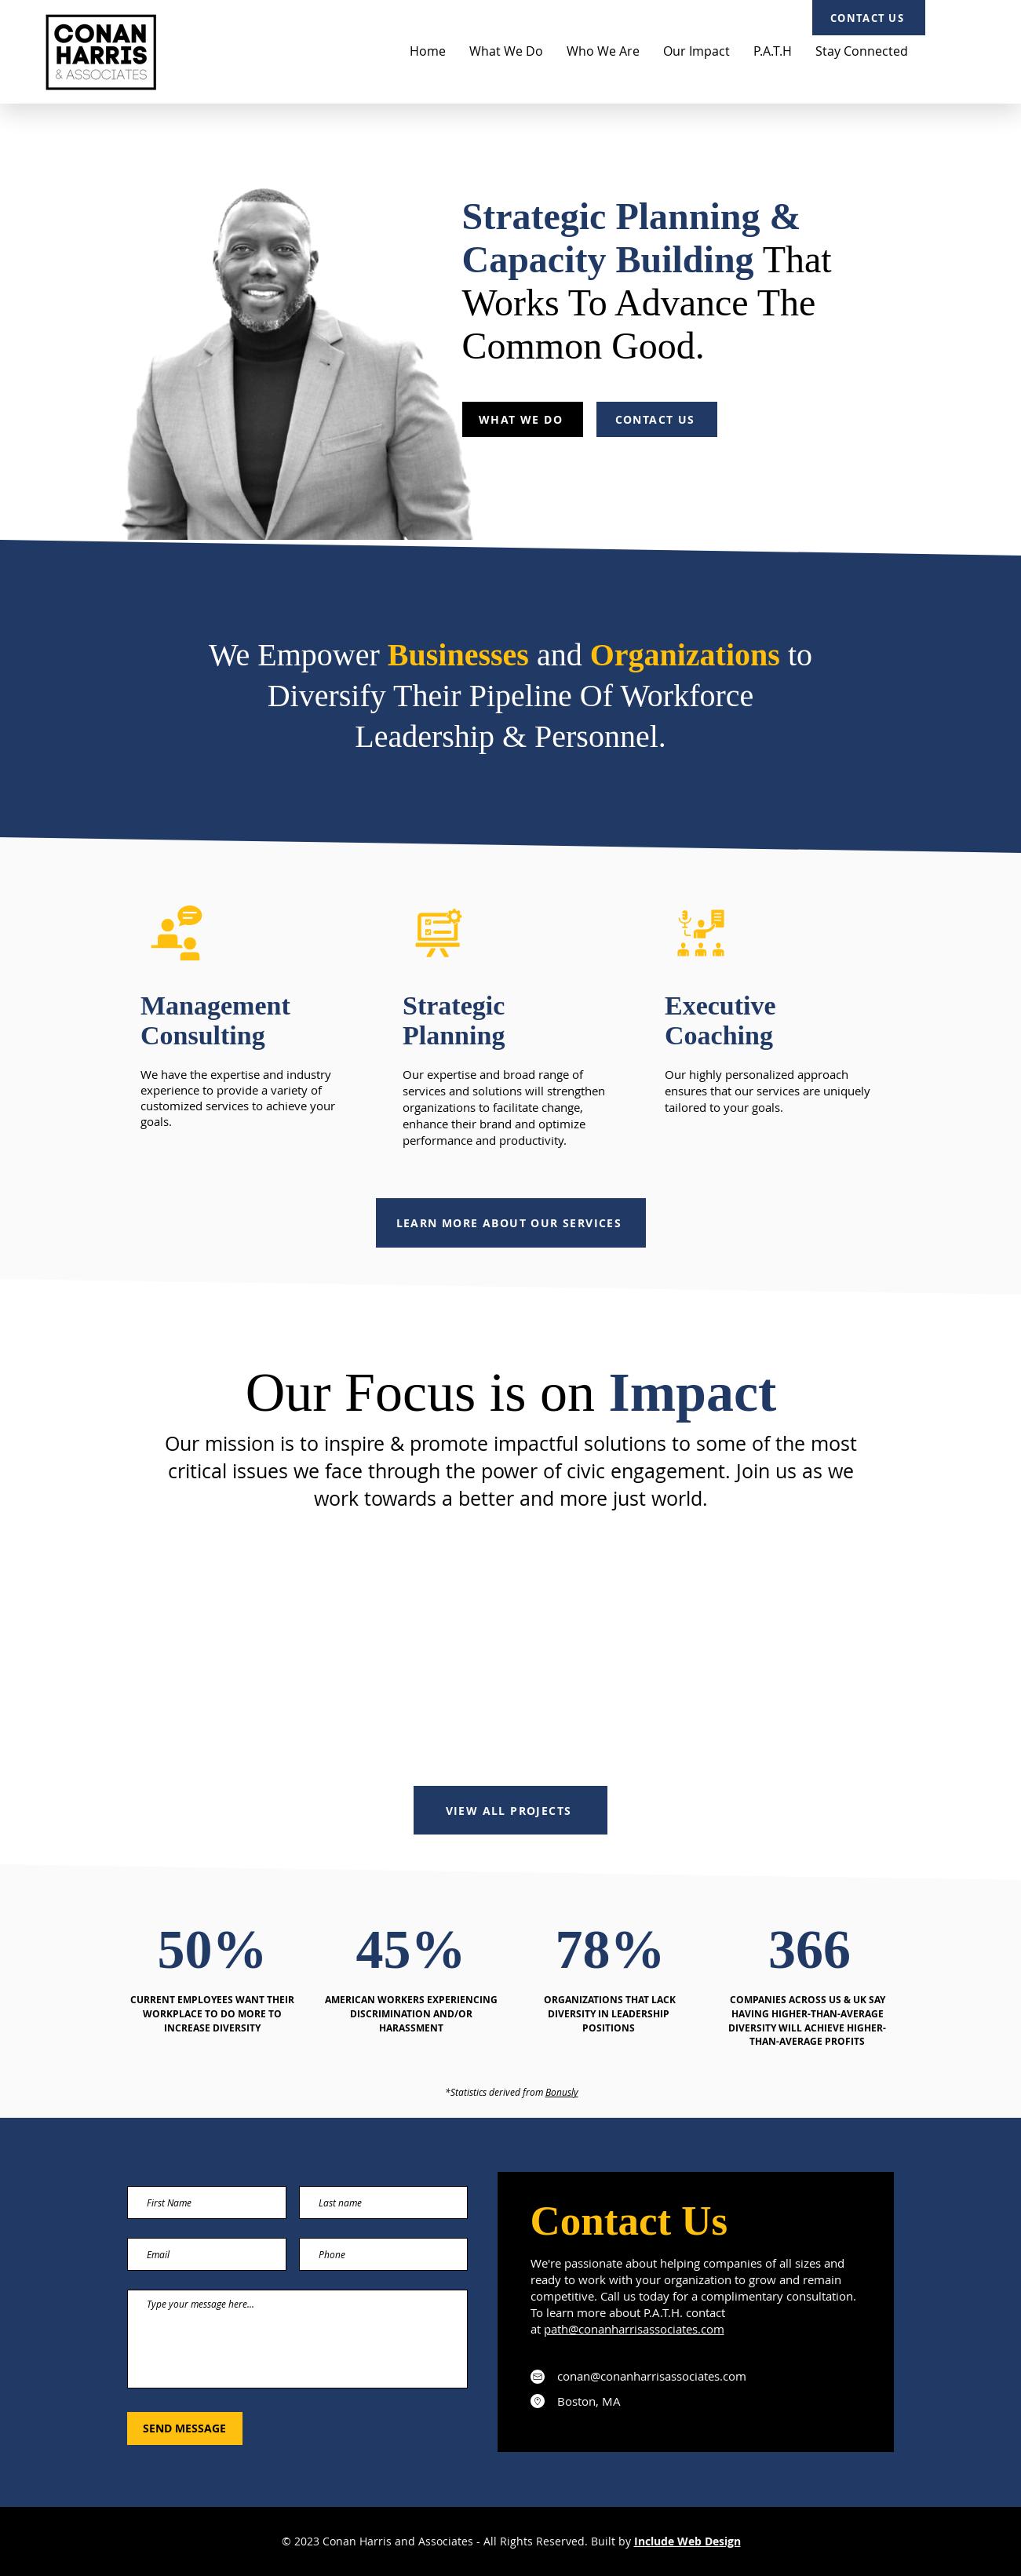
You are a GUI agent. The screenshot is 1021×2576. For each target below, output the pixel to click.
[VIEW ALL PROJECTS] (510, 1810)
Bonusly (561, 2092)
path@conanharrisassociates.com (634, 2329)
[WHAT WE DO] (522, 419)
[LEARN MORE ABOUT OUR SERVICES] (511, 1223)
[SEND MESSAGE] (184, 2428)
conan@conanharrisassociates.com (651, 2376)
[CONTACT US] (868, 17)
